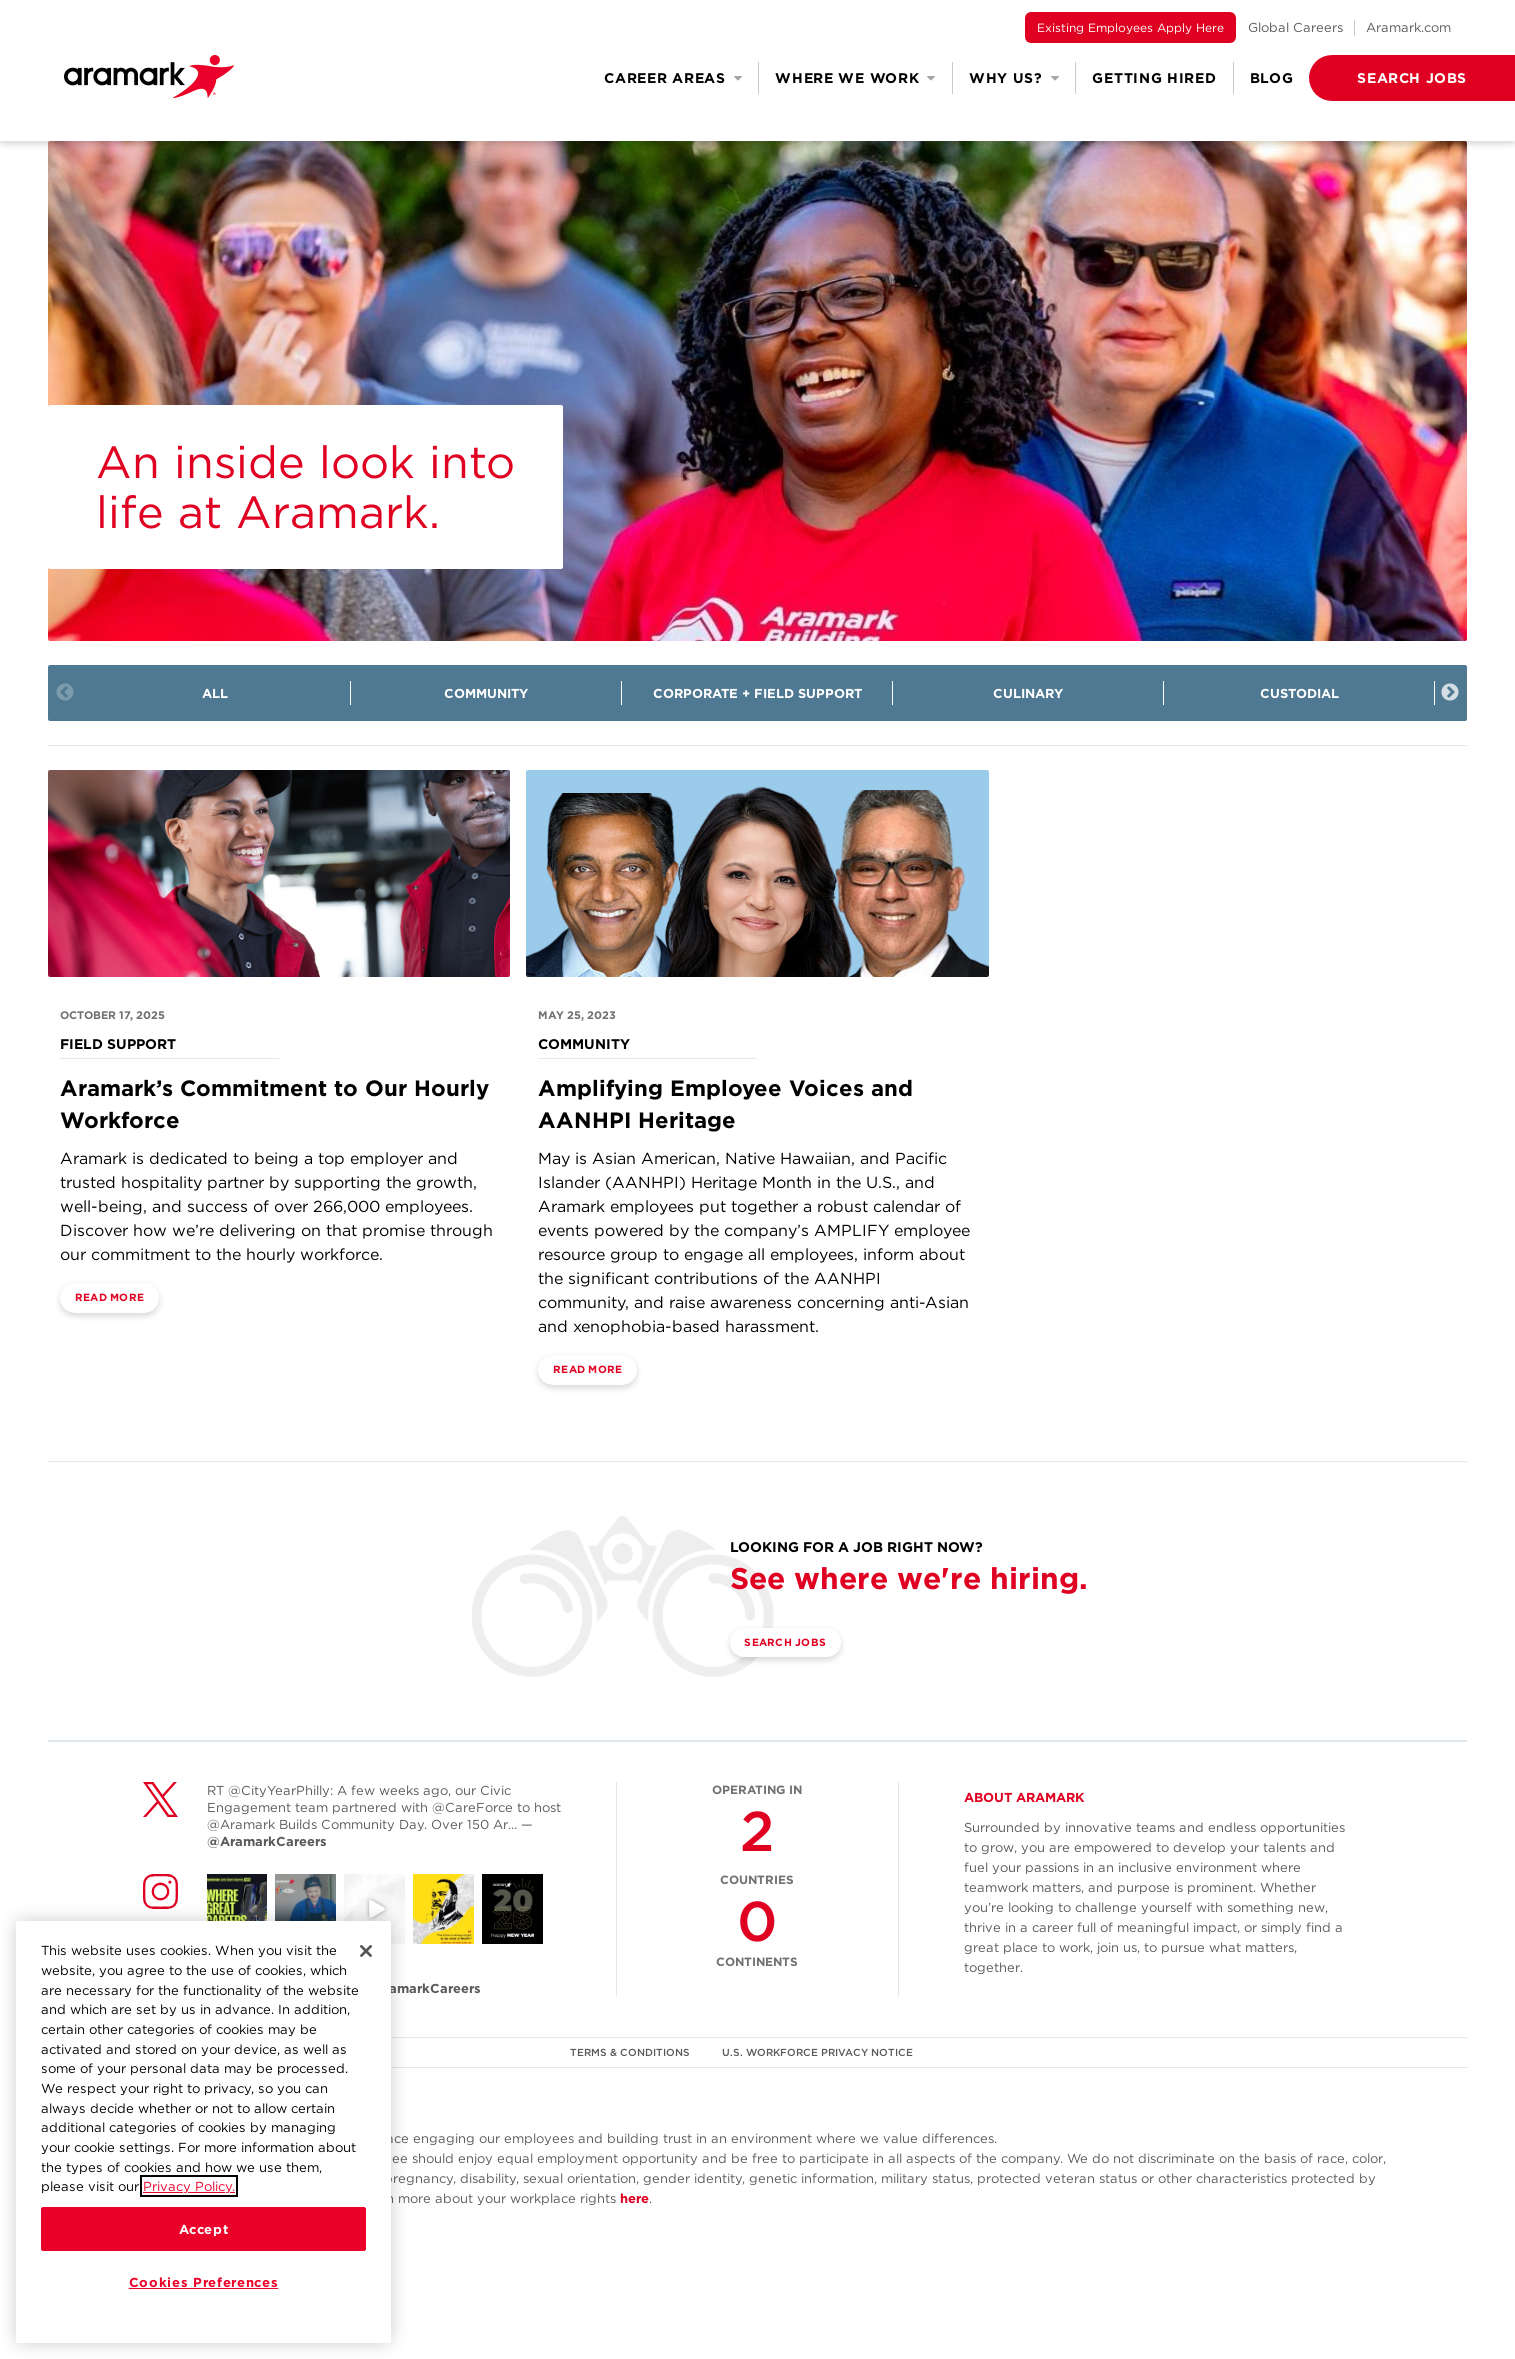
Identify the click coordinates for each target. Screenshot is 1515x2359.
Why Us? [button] (1014, 78)
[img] (757, 391)
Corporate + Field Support (757, 693)
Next (1450, 693)
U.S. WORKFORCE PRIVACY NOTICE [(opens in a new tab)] (820, 2102)
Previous (65, 693)
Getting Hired (1154, 78)
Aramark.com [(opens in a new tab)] (1408, 27)
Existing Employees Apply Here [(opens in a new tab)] (1130, 27)
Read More (123, 1347)
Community (486, 693)
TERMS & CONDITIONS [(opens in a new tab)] (626, 2102)
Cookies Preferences (203, 2282)
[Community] (757, 898)
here (634, 2248)
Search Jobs (800, 1693)
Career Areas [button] (673, 78)
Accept (204, 2229)
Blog (1272, 78)
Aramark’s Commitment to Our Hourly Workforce (263, 1151)
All (215, 693)
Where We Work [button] (855, 78)
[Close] (366, 1951)
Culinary (1028, 693)
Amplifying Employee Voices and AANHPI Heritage (729, 1151)
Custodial (1299, 693)
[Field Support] (279, 898)
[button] (1380, 78)
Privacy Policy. (189, 2186)
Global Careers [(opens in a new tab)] (1295, 27)
